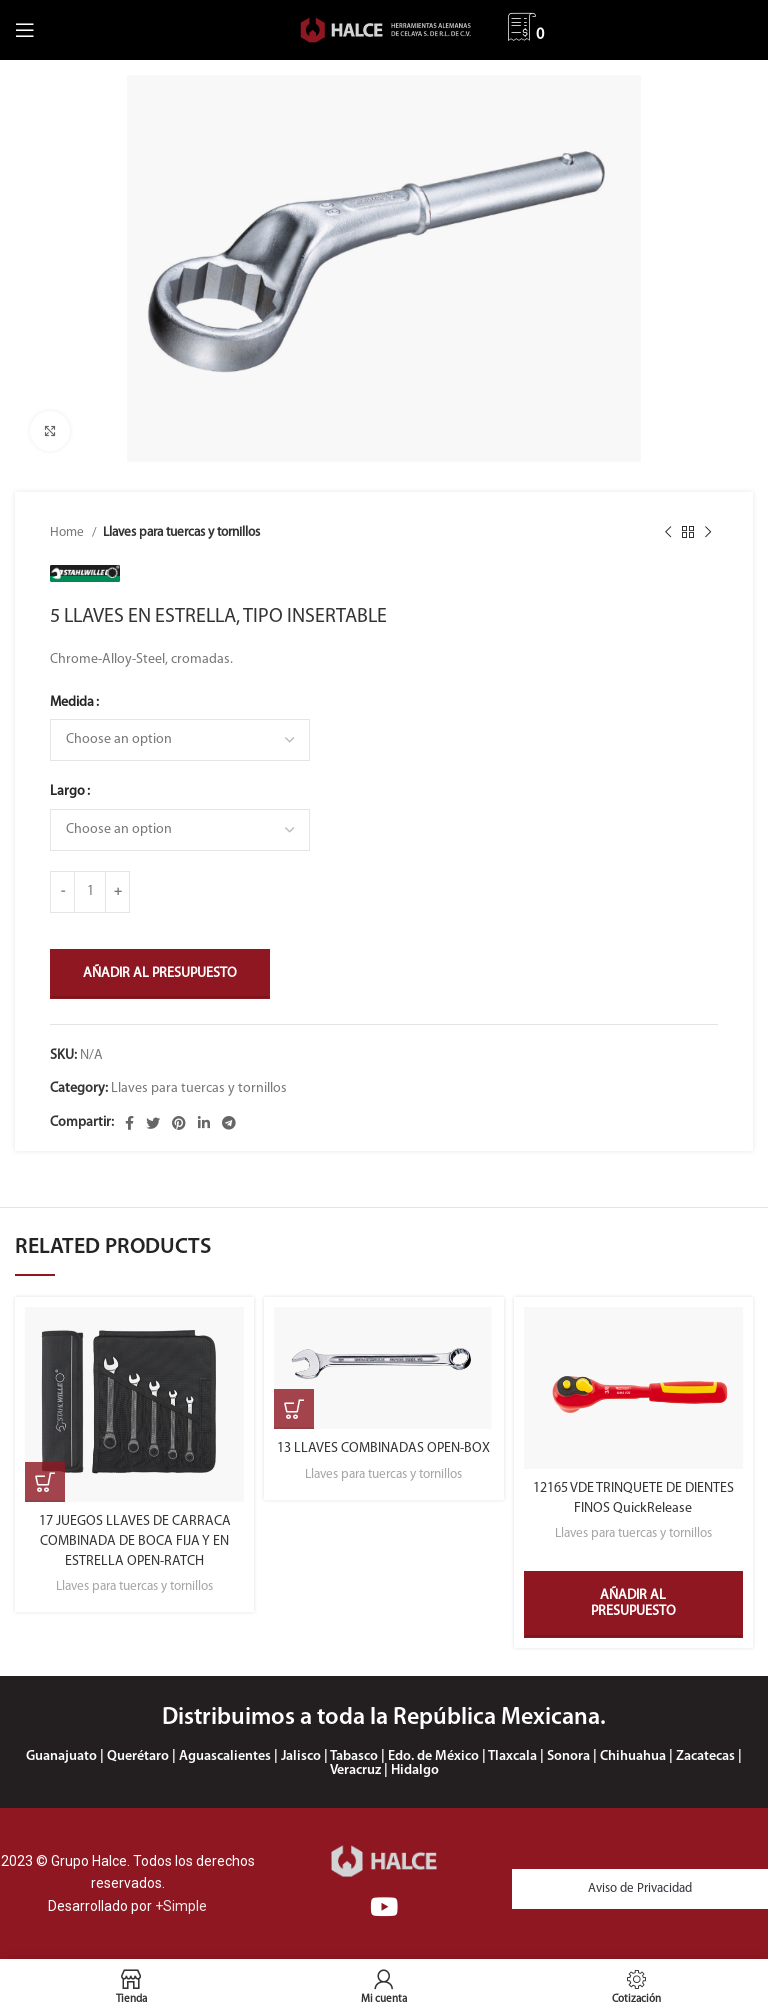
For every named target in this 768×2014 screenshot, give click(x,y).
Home (68, 532)
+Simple (181, 1906)
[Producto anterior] (668, 532)
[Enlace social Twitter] (153, 1123)
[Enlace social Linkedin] (204, 1123)
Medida (72, 702)
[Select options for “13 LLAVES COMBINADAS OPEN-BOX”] (294, 1409)
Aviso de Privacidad (640, 1888)
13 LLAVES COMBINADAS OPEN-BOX (383, 1448)
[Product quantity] (90, 892)
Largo (67, 791)
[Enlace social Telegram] (229, 1123)
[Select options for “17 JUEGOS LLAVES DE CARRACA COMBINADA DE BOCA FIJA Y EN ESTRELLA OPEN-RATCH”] (45, 1482)
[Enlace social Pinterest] (179, 1123)
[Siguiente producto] (708, 532)
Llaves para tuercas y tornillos (181, 532)
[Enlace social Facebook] (129, 1123)
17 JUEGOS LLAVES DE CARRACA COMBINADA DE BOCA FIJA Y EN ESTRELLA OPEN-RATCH (135, 1541)
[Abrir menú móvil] (25, 30)
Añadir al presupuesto (160, 973)
